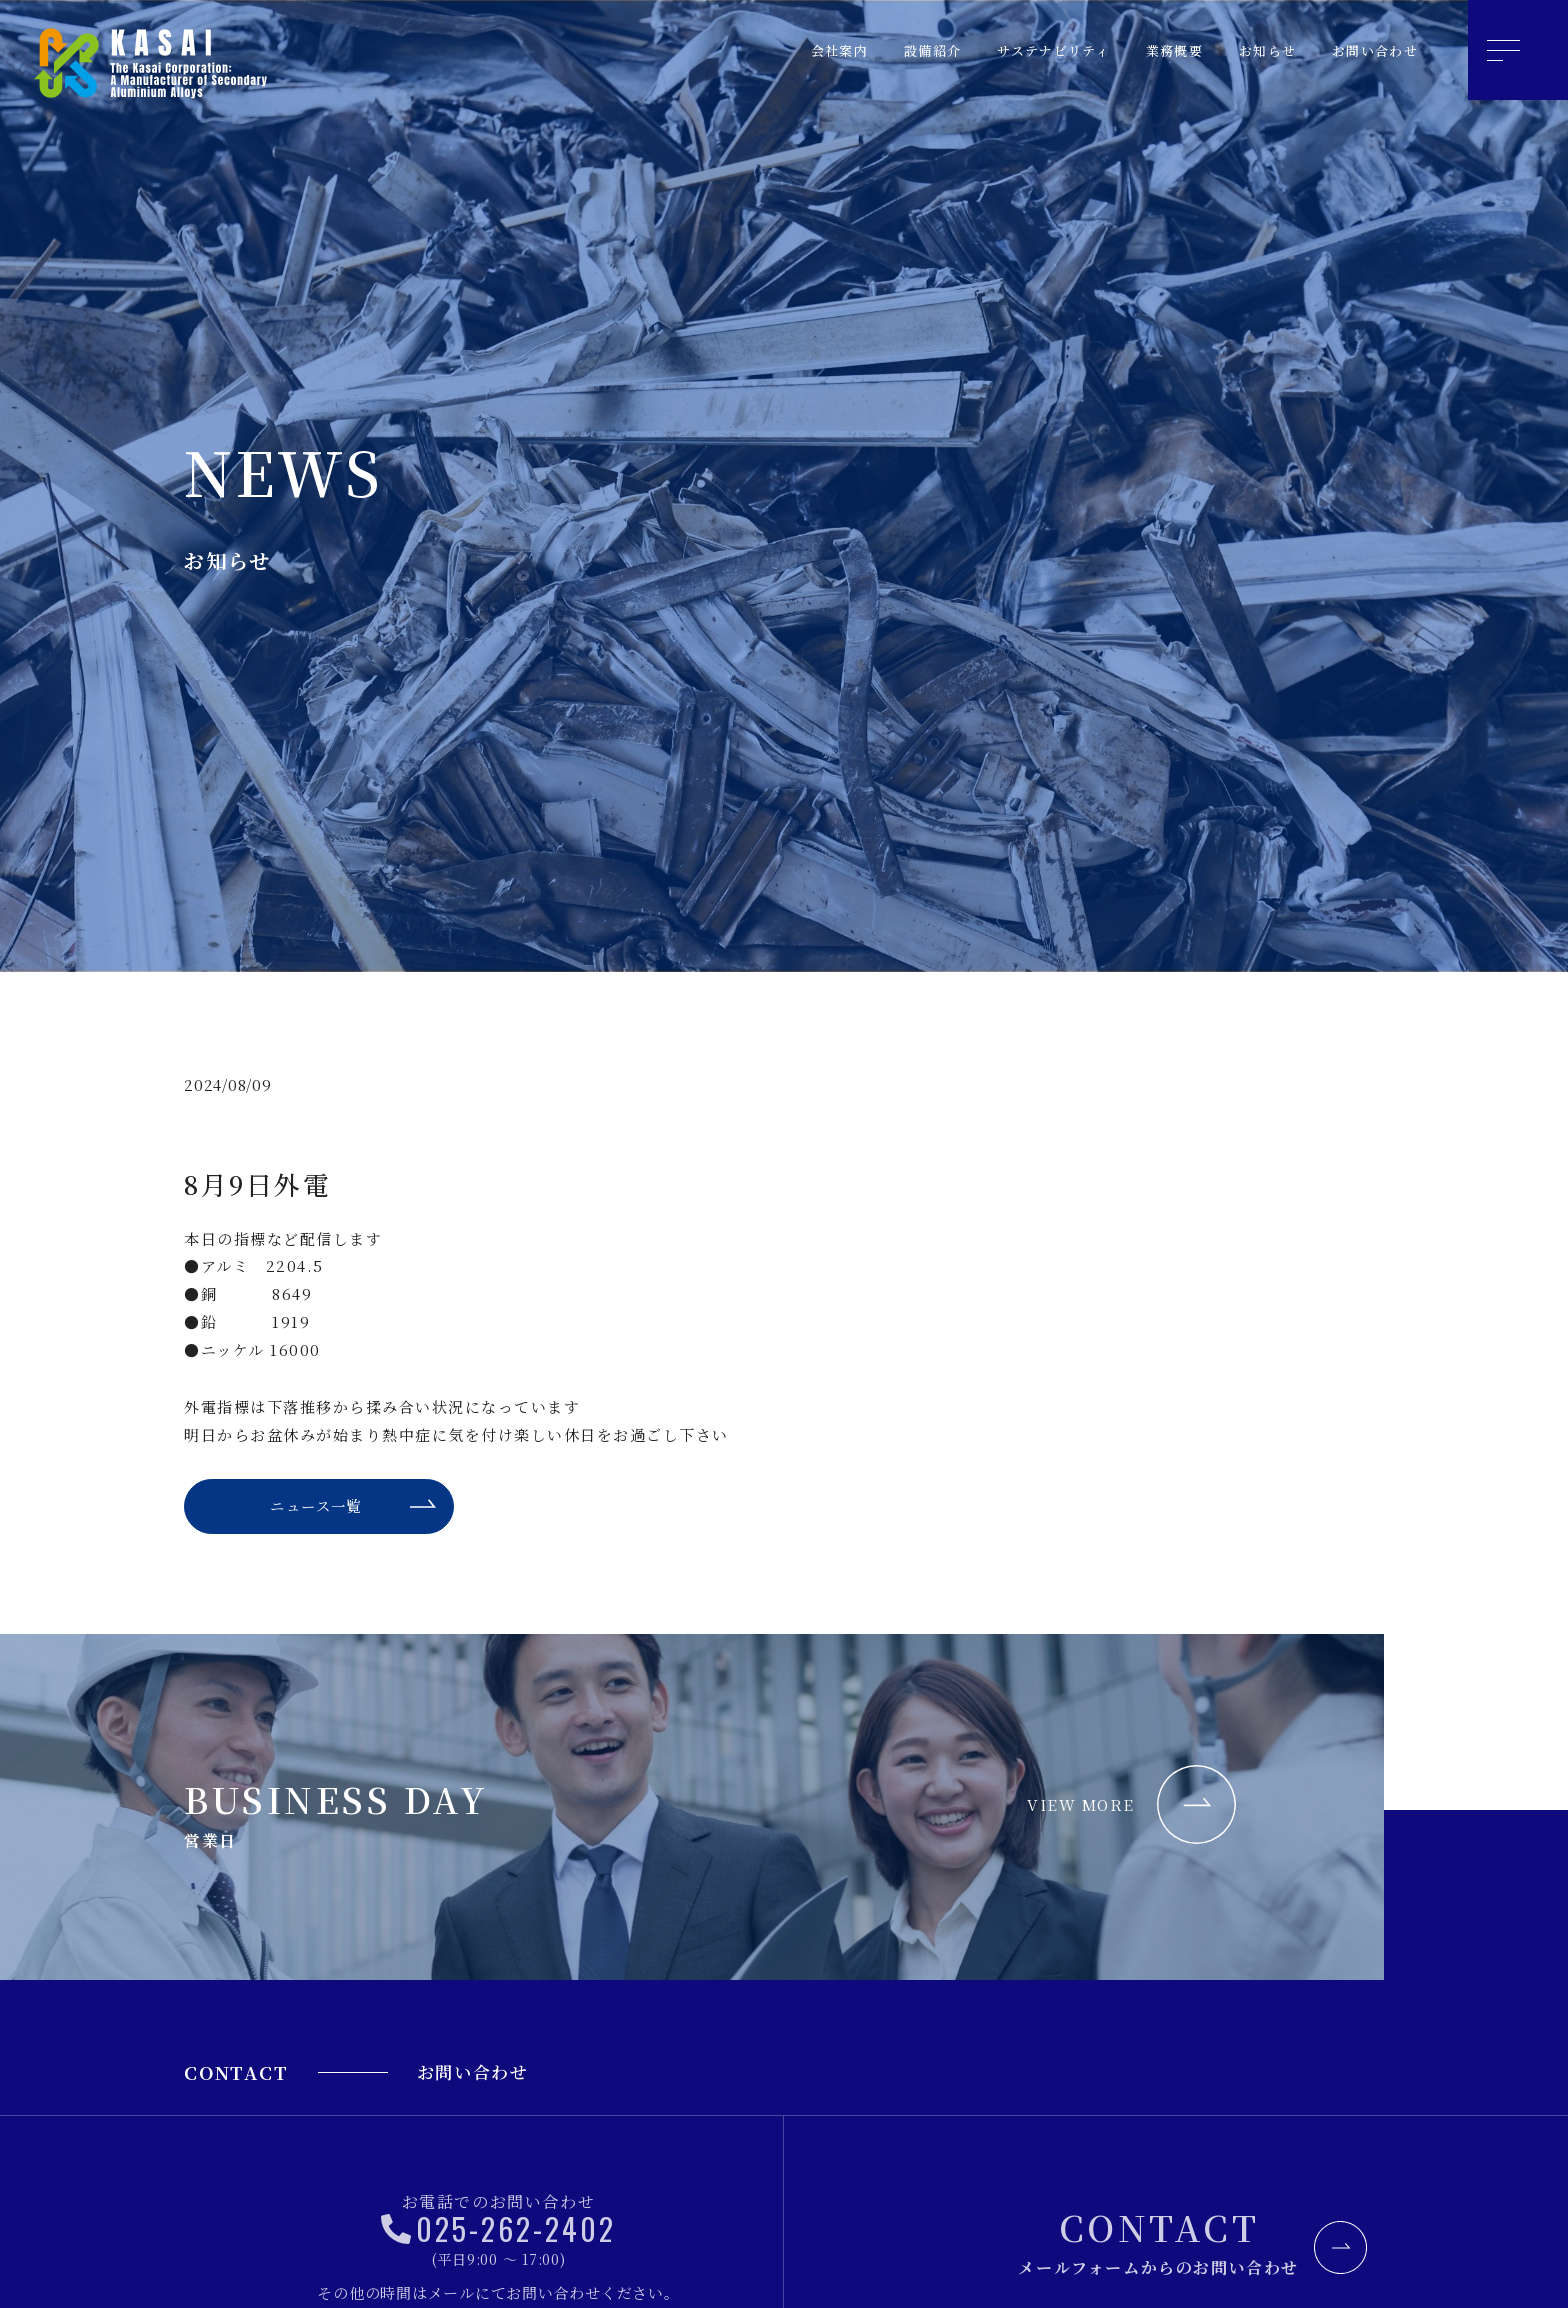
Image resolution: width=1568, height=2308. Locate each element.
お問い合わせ (1368, 50)
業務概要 (1148, 50)
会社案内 (778, 50)
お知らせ (1250, 50)
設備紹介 (880, 50)
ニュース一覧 (313, 1510)
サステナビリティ (1014, 50)
